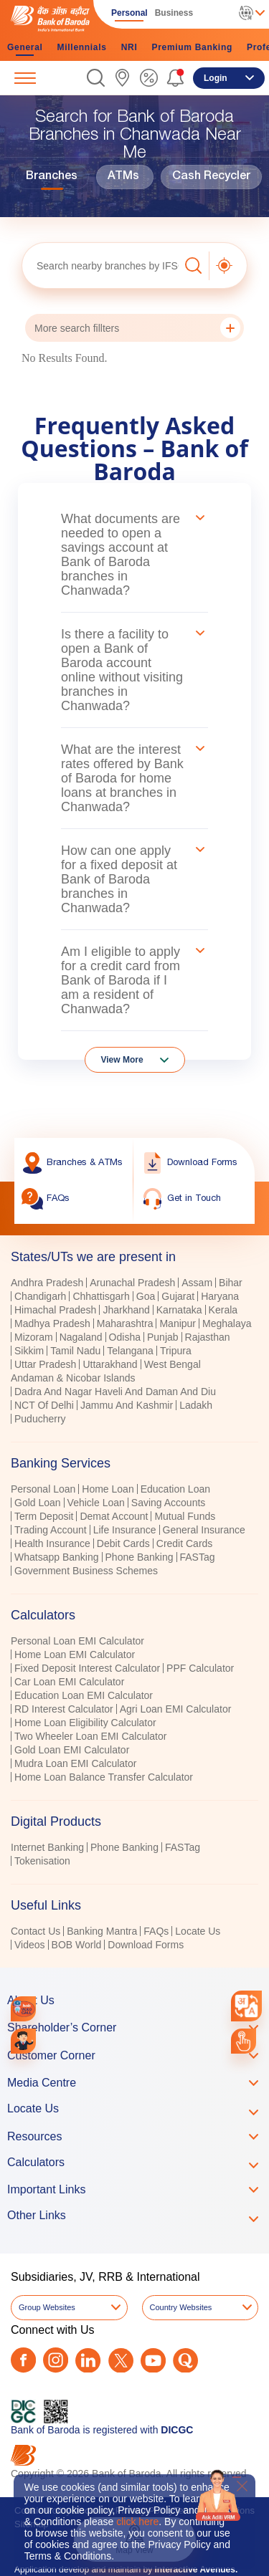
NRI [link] (129, 47)
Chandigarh (40, 1296)
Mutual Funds (184, 1516)
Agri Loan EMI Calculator (176, 1709)
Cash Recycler (211, 177)
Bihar (230, 1283)
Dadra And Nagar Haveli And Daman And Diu (115, 1392)
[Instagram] (55, 2359)
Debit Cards (123, 1543)
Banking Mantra (102, 1931)
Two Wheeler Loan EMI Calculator (90, 1736)
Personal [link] (129, 13)
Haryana (220, 1296)
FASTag (197, 1557)
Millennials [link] (82, 47)
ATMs (123, 177)
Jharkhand (126, 1310)
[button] (96, 78)
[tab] (134, 1463)
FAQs (156, 1931)
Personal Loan (43, 1489)
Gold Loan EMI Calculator (71, 1750)
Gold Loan (37, 1503)
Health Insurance (52, 1543)
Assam (196, 1283)
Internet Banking (47, 1847)
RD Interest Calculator (63, 1709)
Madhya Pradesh (52, 1323)
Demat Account (114, 1516)
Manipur (177, 1323)
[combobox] (246, 2006)
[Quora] (185, 2360)
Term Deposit (43, 1516)
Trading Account (50, 1530)
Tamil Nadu (75, 1351)
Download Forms (146, 1945)
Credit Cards (184, 1543)
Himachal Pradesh (55, 1310)
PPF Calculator (200, 1668)
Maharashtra (125, 1323)
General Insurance (204, 1530)
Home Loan (107, 1489)
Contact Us (35, 1931)
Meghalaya (227, 1323)
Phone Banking (139, 1557)
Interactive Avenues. (195, 2570)
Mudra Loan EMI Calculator (75, 1763)
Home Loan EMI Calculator (74, 1654)
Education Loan (175, 1489)
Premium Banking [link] (191, 47)
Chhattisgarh (100, 1296)
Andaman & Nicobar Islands (73, 1378)
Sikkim (29, 1351)
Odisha (125, 1337)
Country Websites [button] (181, 2307)
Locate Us (197, 1931)
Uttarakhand (109, 1364)
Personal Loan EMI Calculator (77, 1641)
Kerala (223, 1310)
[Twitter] (120, 2360)
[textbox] (100, 265)
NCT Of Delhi (44, 1405)
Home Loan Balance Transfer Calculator (103, 1777)
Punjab (163, 1337)
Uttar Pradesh (45, 1364)
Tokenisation (42, 1861)
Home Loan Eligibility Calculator (85, 1723)
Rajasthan (207, 1337)
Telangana (130, 1351)
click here (137, 2521)
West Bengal (172, 1364)
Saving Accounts (168, 1503)
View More (122, 1060)
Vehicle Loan (96, 1503)
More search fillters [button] (137, 327)
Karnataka (179, 1310)
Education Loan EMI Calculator (83, 1695)
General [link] (25, 47)
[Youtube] (153, 2360)
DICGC (177, 2430)
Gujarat (177, 1296)
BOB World (77, 1945)
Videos (29, 1945)
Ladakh (195, 1405)
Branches (51, 177)
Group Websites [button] (47, 2307)
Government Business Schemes (86, 1571)
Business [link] (174, 13)
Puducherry (40, 1419)
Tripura (176, 1351)
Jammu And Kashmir (126, 1405)
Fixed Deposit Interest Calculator (87, 1668)
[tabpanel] (134, 1352)
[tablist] (134, 1594)
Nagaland (81, 1337)
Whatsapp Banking (56, 1557)
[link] (122, 78)
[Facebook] (23, 2359)
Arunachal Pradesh (132, 1283)
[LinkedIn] (87, 2360)
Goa (145, 1296)
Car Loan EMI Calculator (69, 1682)
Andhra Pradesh (47, 1283)
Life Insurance (124, 1530)
